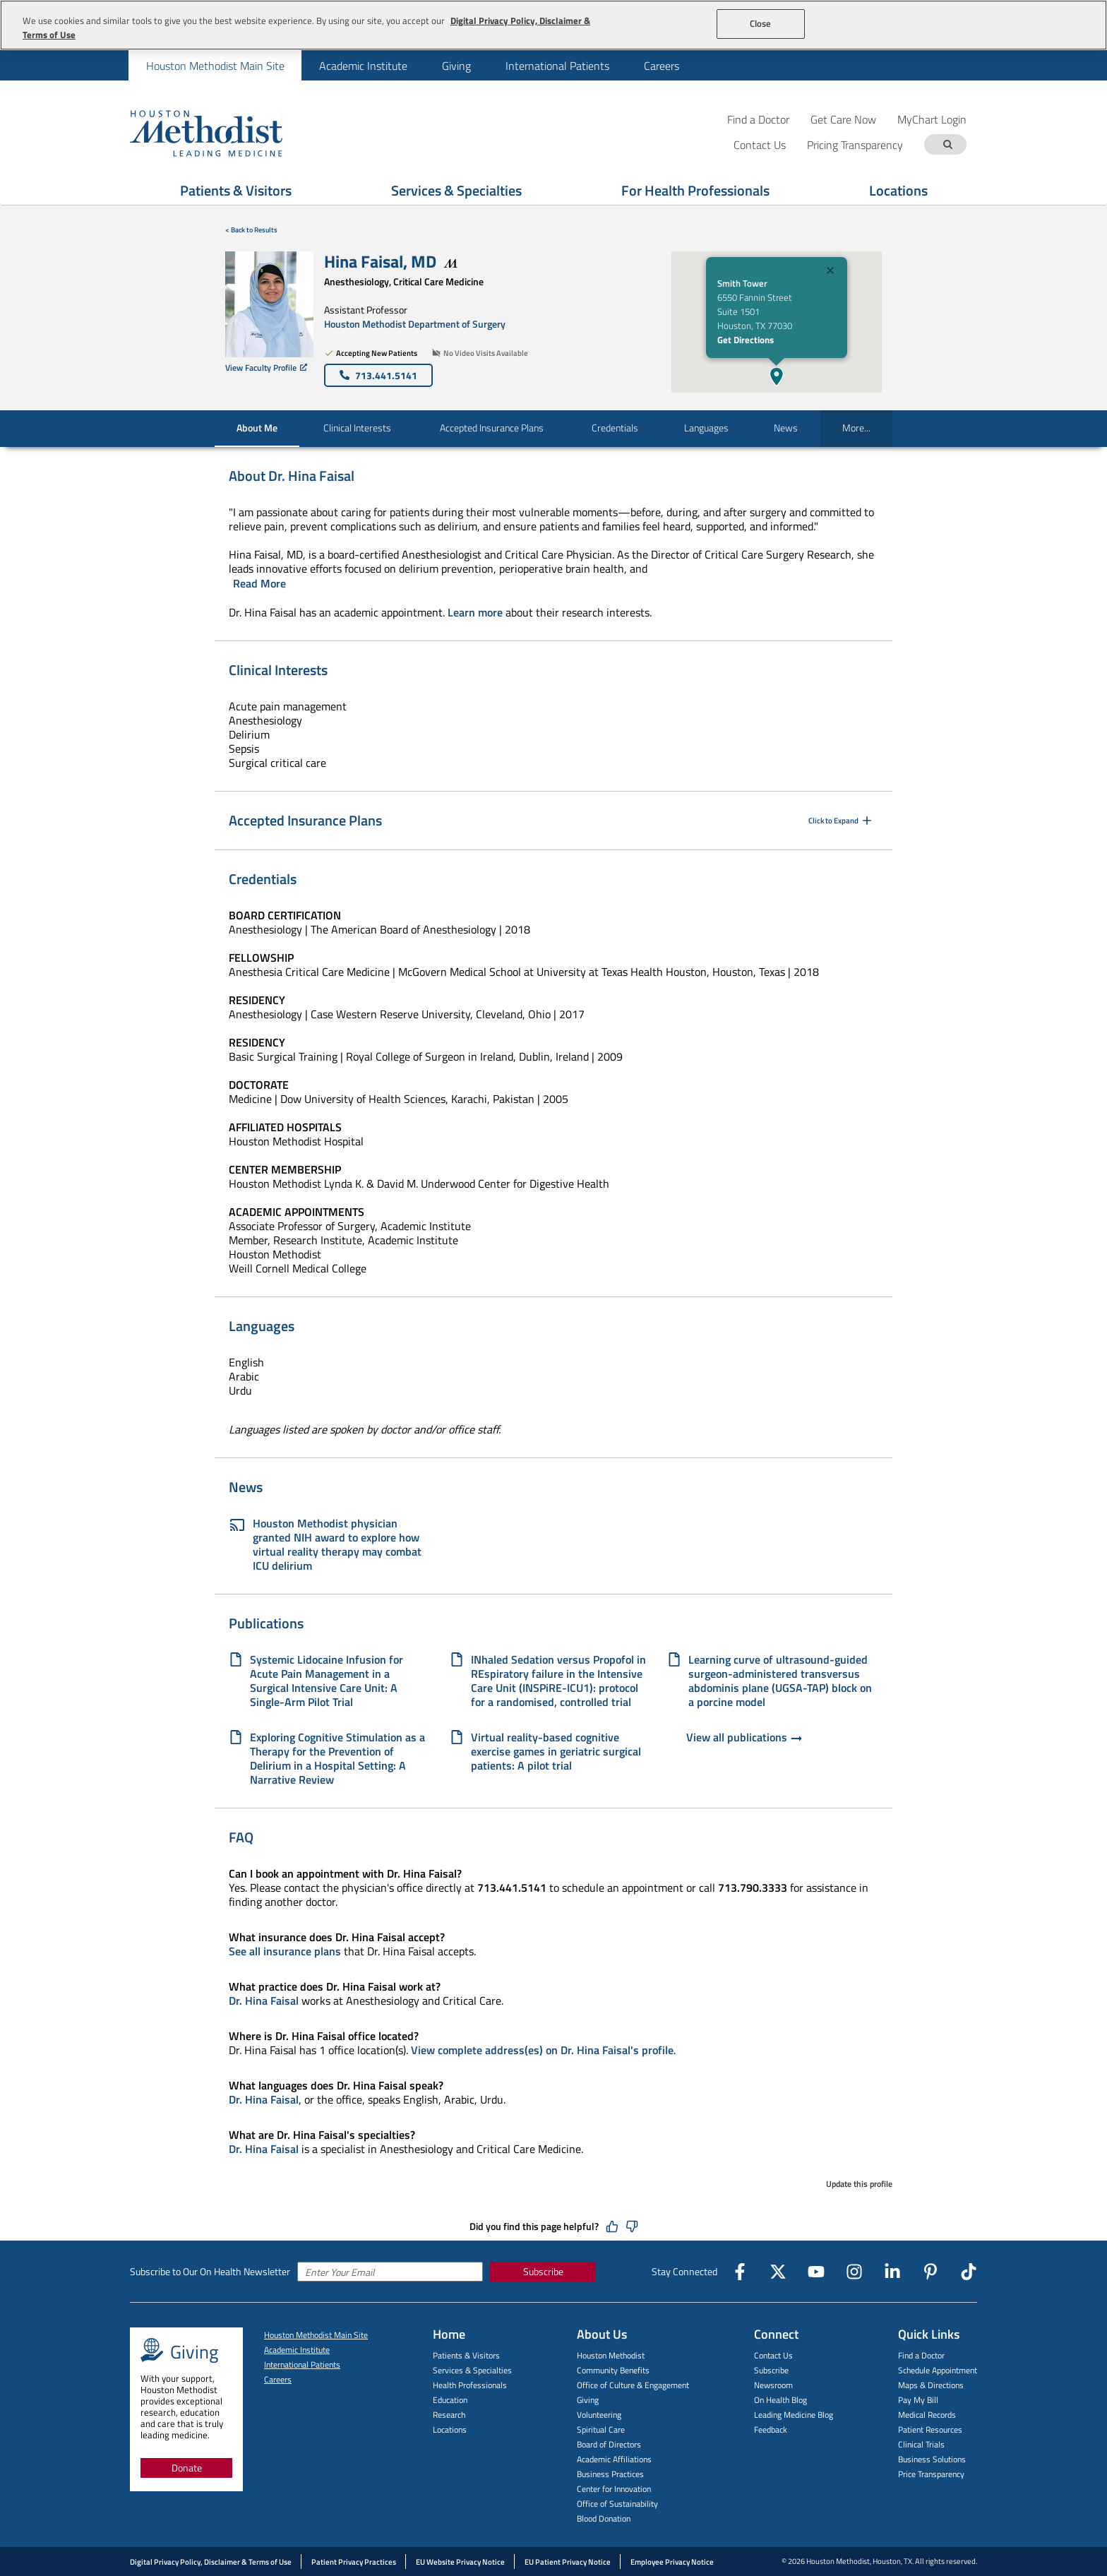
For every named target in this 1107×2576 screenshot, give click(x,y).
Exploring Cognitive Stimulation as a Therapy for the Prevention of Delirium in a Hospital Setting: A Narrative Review (337, 1758)
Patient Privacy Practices (353, 2562)
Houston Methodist (611, 2355)
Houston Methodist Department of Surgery (414, 323)
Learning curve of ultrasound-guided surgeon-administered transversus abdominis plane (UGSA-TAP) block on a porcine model (780, 1680)
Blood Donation (603, 2518)
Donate (187, 2467)
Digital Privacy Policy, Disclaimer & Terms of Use (211, 2562)
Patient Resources (930, 2429)
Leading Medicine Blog (793, 2414)
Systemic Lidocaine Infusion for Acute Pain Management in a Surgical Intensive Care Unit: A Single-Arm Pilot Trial (326, 1680)
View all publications (745, 1738)
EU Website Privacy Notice (460, 2562)
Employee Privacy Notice (672, 2562)
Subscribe (543, 2271)
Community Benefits (613, 2370)
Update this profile (859, 2183)
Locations (450, 2429)
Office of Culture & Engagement (633, 2385)
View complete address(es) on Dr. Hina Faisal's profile (542, 2049)
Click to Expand (841, 820)
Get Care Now (843, 119)
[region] (553, 25)
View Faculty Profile (266, 367)
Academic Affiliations (614, 2459)
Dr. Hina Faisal (264, 2000)
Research (449, 2414)
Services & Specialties (472, 2370)
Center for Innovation (614, 2489)
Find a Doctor (758, 119)
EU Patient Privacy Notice (568, 2562)
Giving (456, 65)
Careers (661, 65)
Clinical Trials (921, 2444)
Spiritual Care (601, 2429)
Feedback (770, 2429)
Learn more (475, 612)
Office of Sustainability (617, 2503)
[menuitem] (214, 65)
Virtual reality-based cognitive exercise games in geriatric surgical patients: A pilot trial (556, 1751)
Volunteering (599, 2414)
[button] (776, 376)
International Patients (557, 65)
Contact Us (773, 2355)
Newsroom (773, 2385)
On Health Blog (780, 2400)
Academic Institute (363, 65)
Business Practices (610, 2474)
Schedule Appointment (937, 2370)
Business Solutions (932, 2459)
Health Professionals (470, 2385)
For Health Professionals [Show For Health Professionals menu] (695, 190)
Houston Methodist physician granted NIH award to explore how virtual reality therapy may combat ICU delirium (325, 1544)
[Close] (830, 272)
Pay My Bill (918, 2400)
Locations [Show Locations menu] (898, 190)
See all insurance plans (285, 1951)
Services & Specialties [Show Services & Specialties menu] (456, 190)
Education (450, 2400)
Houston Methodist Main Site (215, 65)
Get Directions (745, 340)
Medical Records (927, 2414)
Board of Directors (609, 2444)
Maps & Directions (931, 2385)
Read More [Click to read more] (259, 583)
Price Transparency (931, 2474)
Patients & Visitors (466, 2355)
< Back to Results (251, 230)
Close (761, 23)
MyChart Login (932, 119)
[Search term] (947, 144)
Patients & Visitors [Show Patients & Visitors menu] (236, 190)
